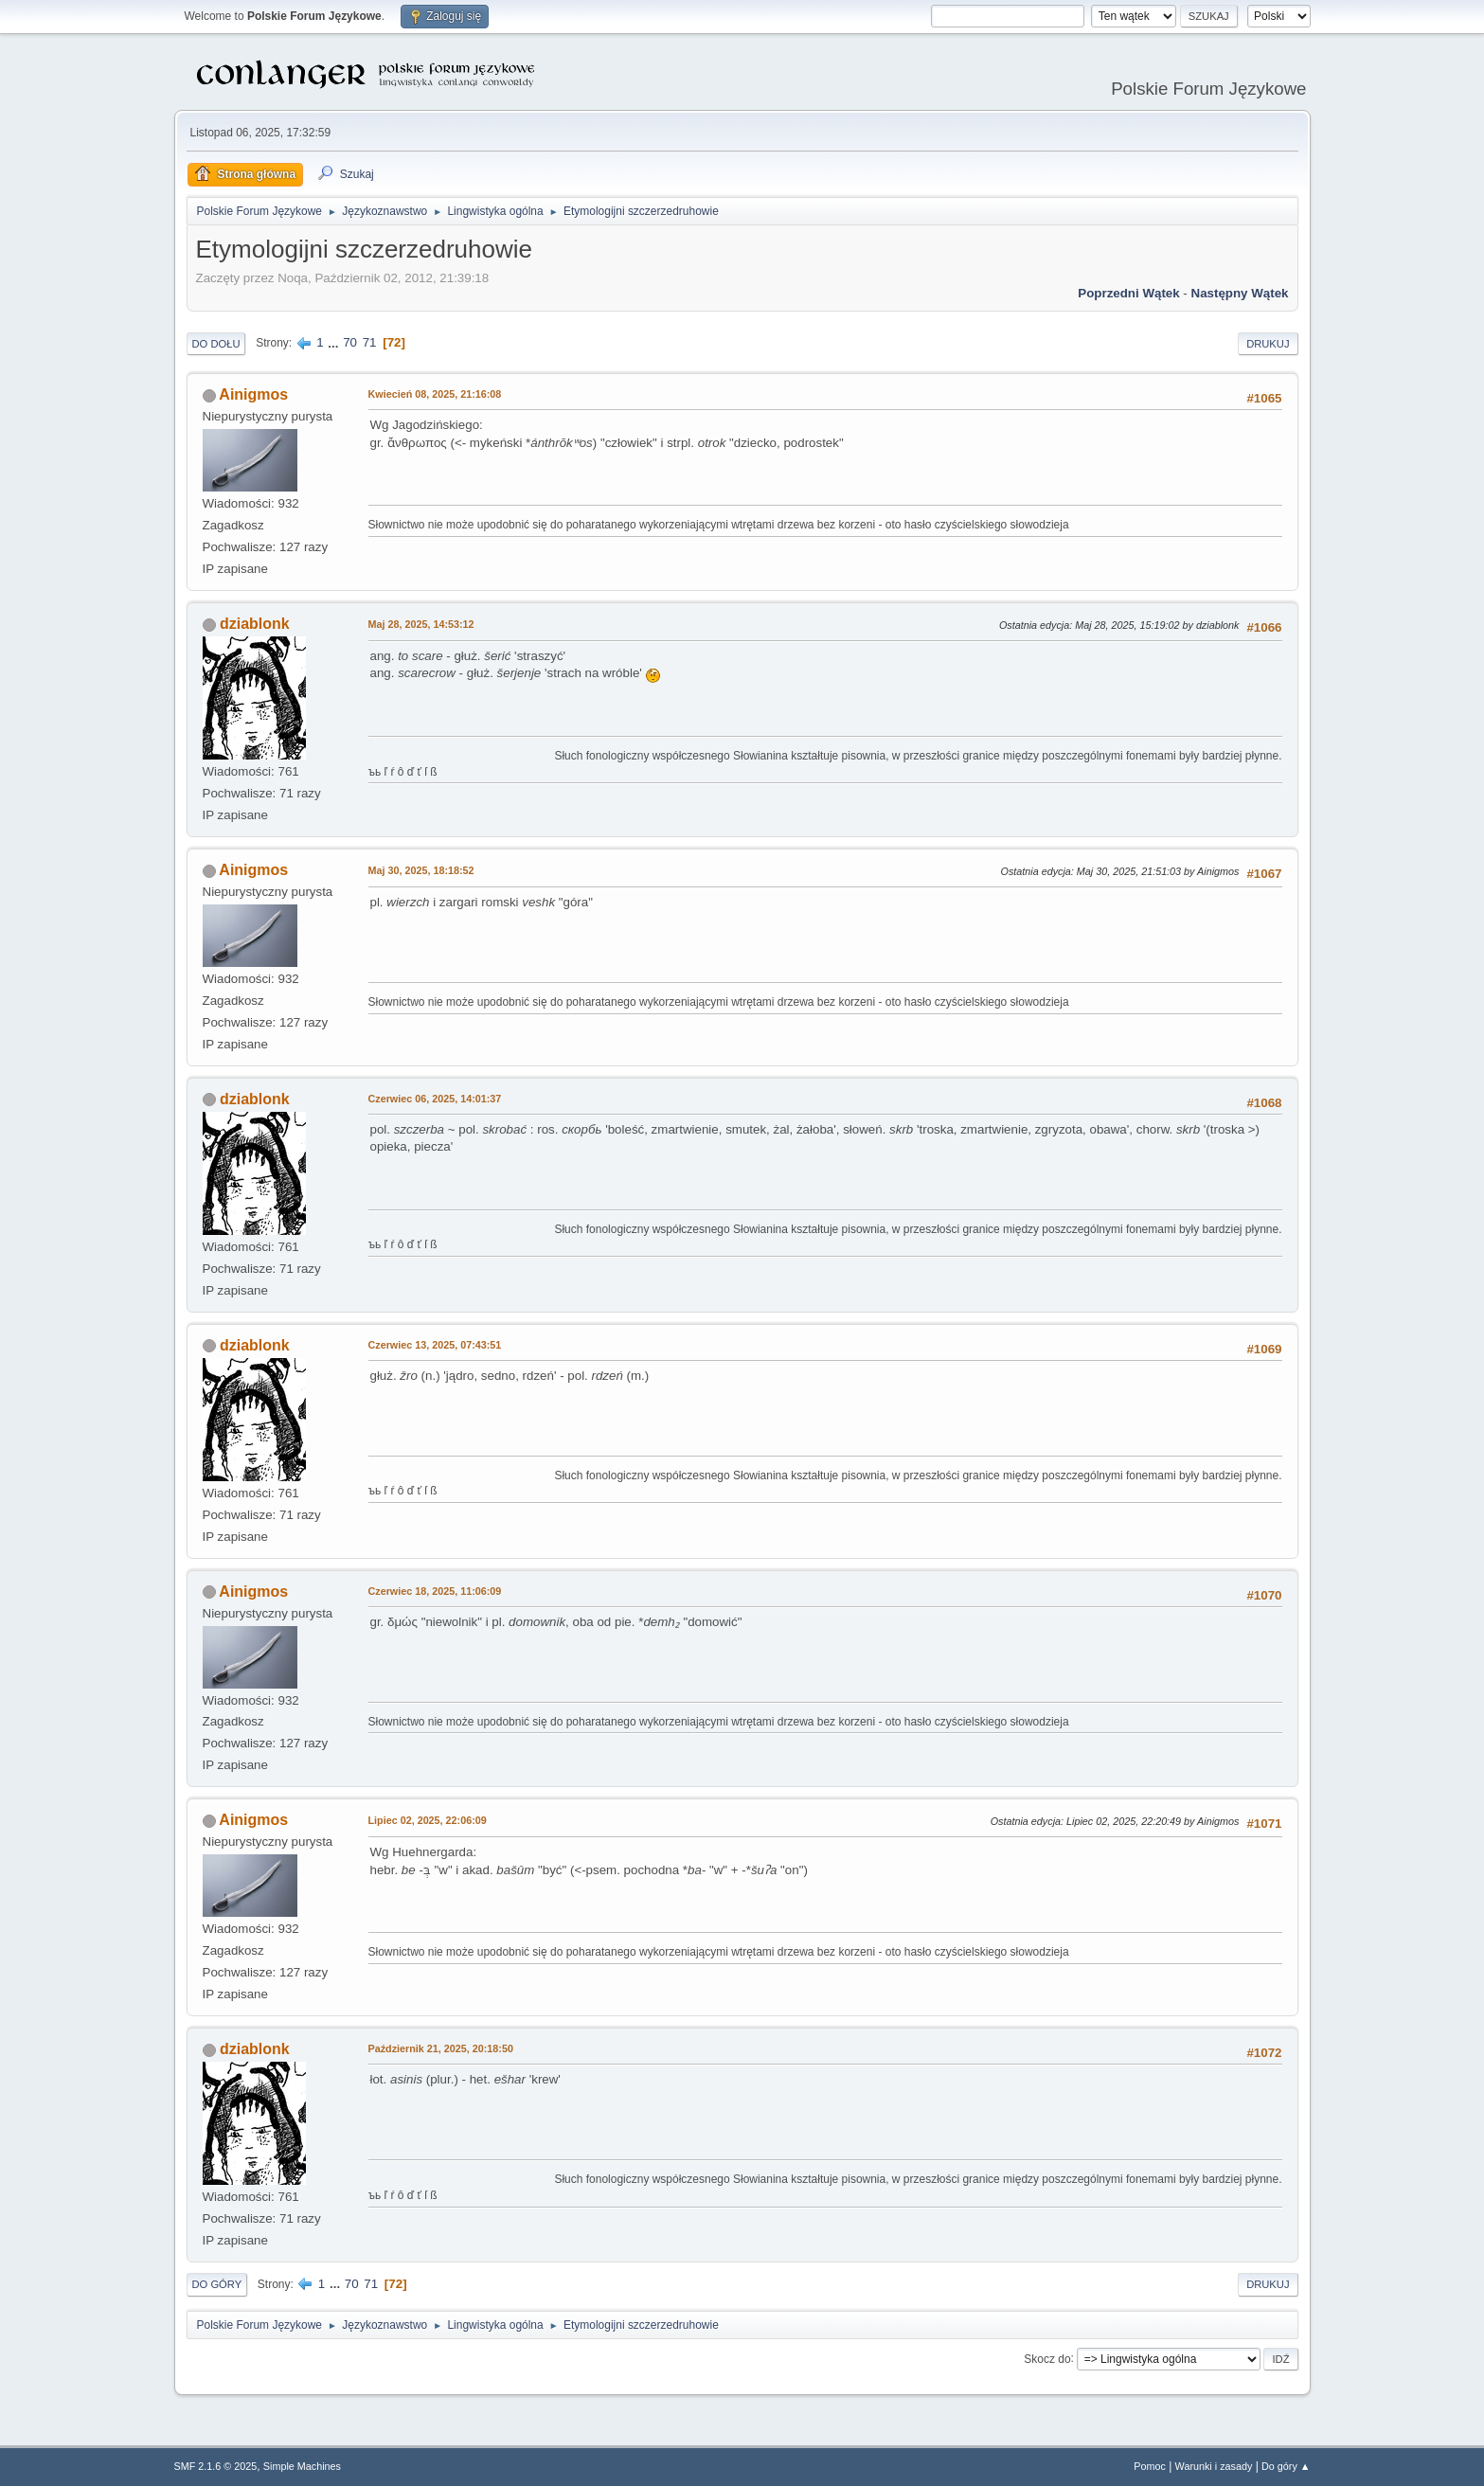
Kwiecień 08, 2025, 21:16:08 (435, 394)
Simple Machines (302, 2466)
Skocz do (1047, 2358)
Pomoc (1150, 2466)
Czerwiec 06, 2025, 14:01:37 (435, 1098)
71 (370, 342)
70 (350, 342)
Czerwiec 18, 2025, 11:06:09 (435, 1591)
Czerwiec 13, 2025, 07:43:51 (435, 1344)
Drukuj (1267, 343)
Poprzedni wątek (1128, 293)
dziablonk (255, 624)
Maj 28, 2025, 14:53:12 (421, 624)
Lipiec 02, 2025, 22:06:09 (427, 1820)
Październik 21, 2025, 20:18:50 (440, 2048)
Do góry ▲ (1285, 2466)
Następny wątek (1240, 293)
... (335, 342)
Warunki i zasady (1214, 2466)
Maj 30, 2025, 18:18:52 (421, 870)
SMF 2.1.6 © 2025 (216, 2466)
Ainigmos (253, 394)
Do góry (217, 2284)
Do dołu (216, 343)
